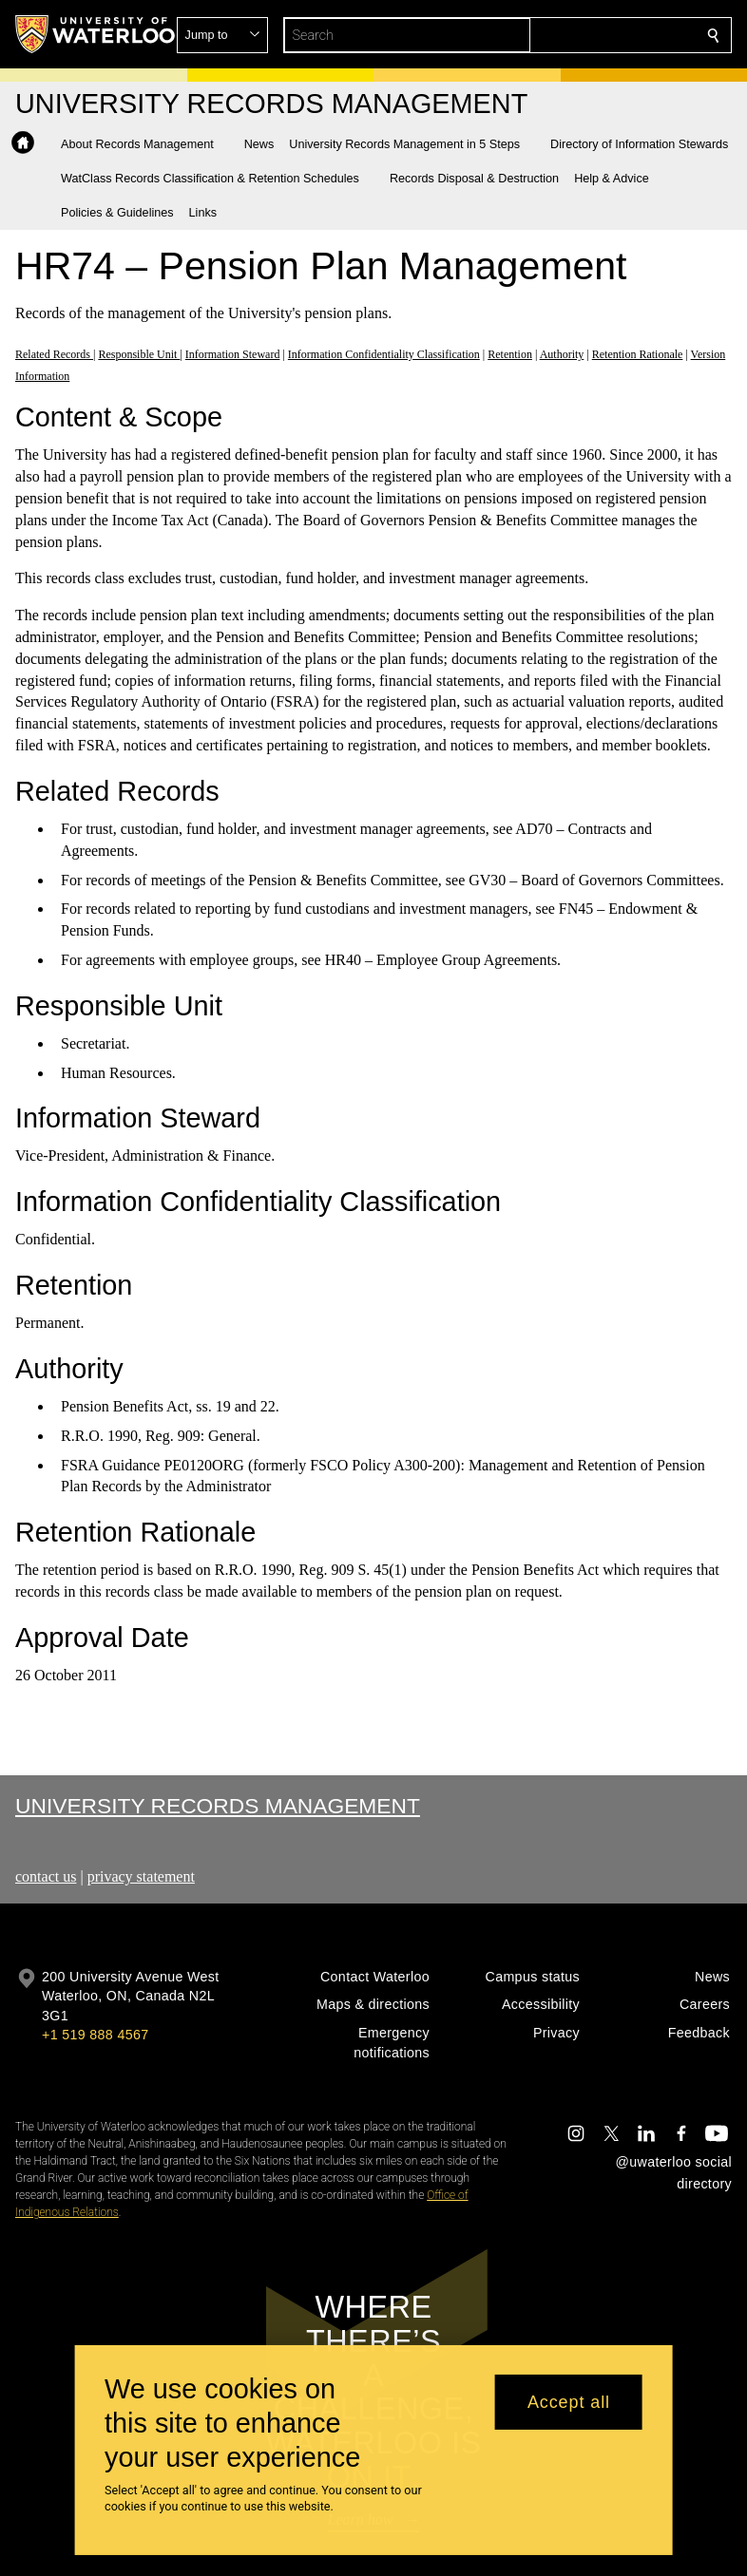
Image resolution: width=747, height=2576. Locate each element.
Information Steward (232, 354)
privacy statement (141, 1876)
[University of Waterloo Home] (96, 34)
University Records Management (217, 1805)
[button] (576, 35)
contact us (45, 1876)
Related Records (54, 354)
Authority (562, 354)
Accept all (568, 2402)
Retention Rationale (637, 354)
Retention (510, 354)
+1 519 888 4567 (95, 2034)
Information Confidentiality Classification (384, 354)
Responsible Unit (139, 354)
